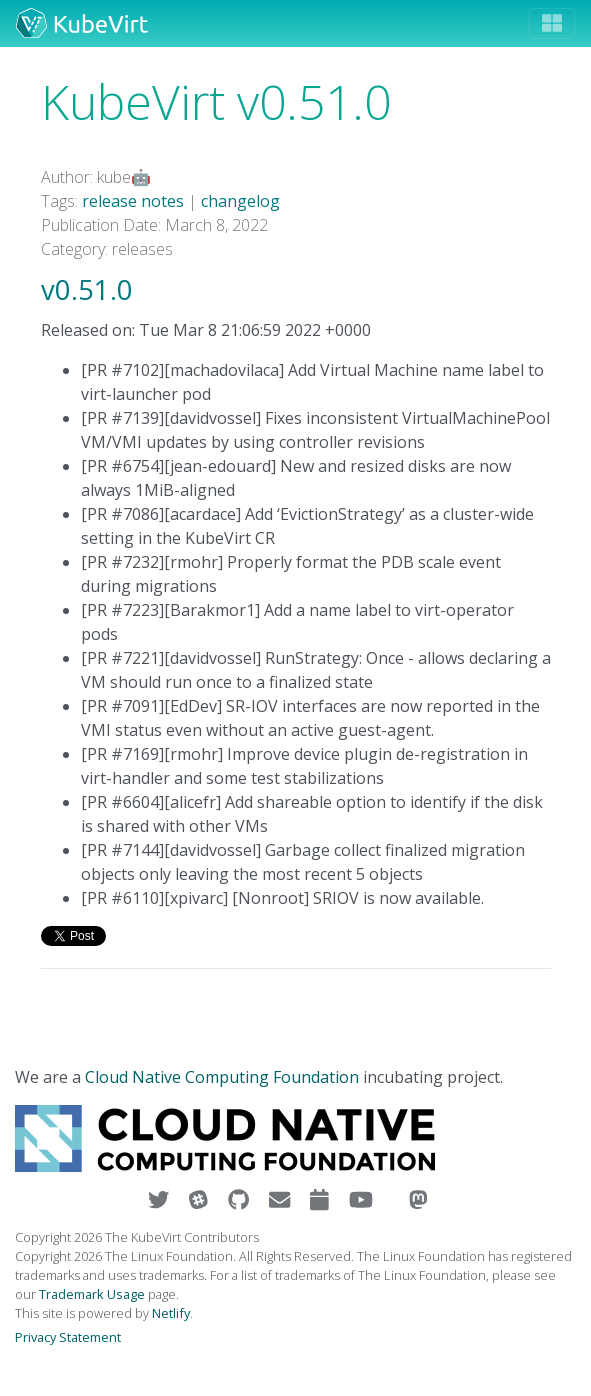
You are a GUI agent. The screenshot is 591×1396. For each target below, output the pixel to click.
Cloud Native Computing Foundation (222, 1077)
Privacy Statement (68, 1337)
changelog (240, 201)
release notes (133, 201)
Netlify (171, 1313)
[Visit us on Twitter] (160, 1200)
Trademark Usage (92, 1294)
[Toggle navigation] (552, 23)
